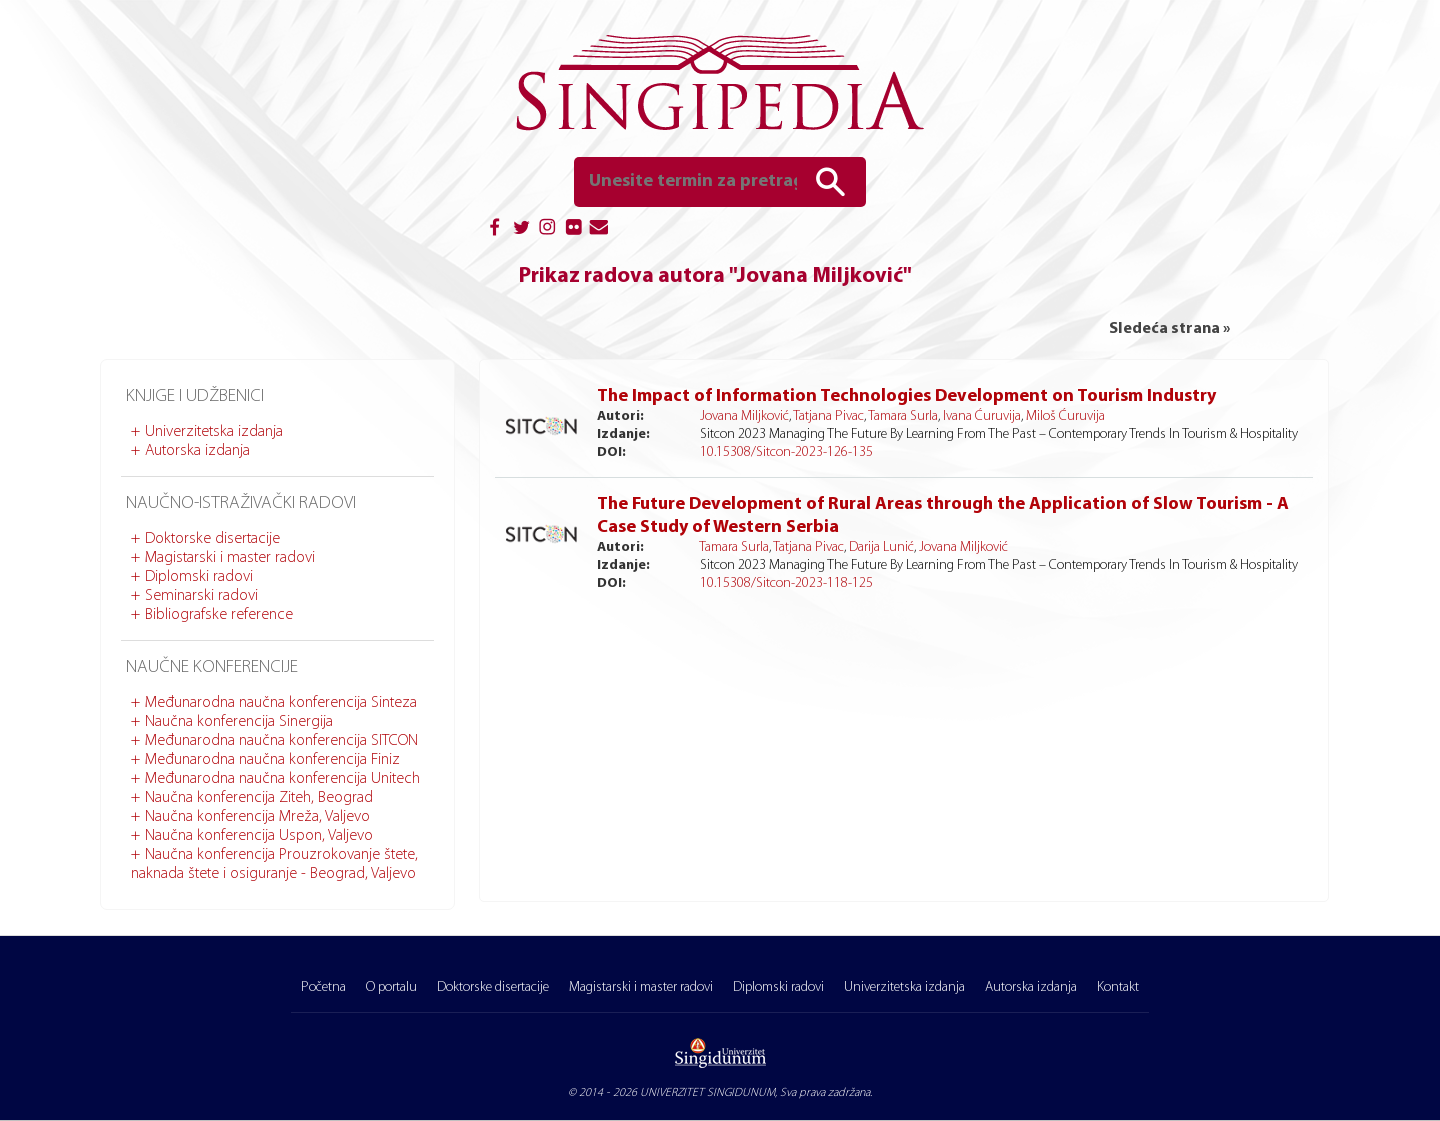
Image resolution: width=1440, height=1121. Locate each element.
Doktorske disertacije (212, 539)
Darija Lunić (881, 547)
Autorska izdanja (197, 451)
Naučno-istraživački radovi (241, 503)
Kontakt (1118, 987)
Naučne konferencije (212, 667)
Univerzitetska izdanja (214, 432)
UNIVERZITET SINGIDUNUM (707, 1093)
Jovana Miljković (744, 416)
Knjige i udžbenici (195, 396)
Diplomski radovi (199, 577)
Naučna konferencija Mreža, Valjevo (257, 817)
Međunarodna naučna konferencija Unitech (282, 779)
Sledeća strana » (1169, 329)
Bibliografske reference (219, 615)
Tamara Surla (903, 416)
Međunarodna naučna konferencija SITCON (281, 741)
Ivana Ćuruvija (982, 416)
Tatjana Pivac (828, 416)
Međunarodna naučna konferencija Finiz (272, 760)
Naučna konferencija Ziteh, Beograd (259, 798)
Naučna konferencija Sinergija (239, 722)
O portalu (391, 987)
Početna (323, 987)
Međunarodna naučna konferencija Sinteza (281, 703)
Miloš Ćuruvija (1065, 416)
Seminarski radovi (201, 596)
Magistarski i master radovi (230, 558)
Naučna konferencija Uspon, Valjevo (259, 836)
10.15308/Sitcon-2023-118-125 (786, 583)
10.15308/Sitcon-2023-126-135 (786, 452)
